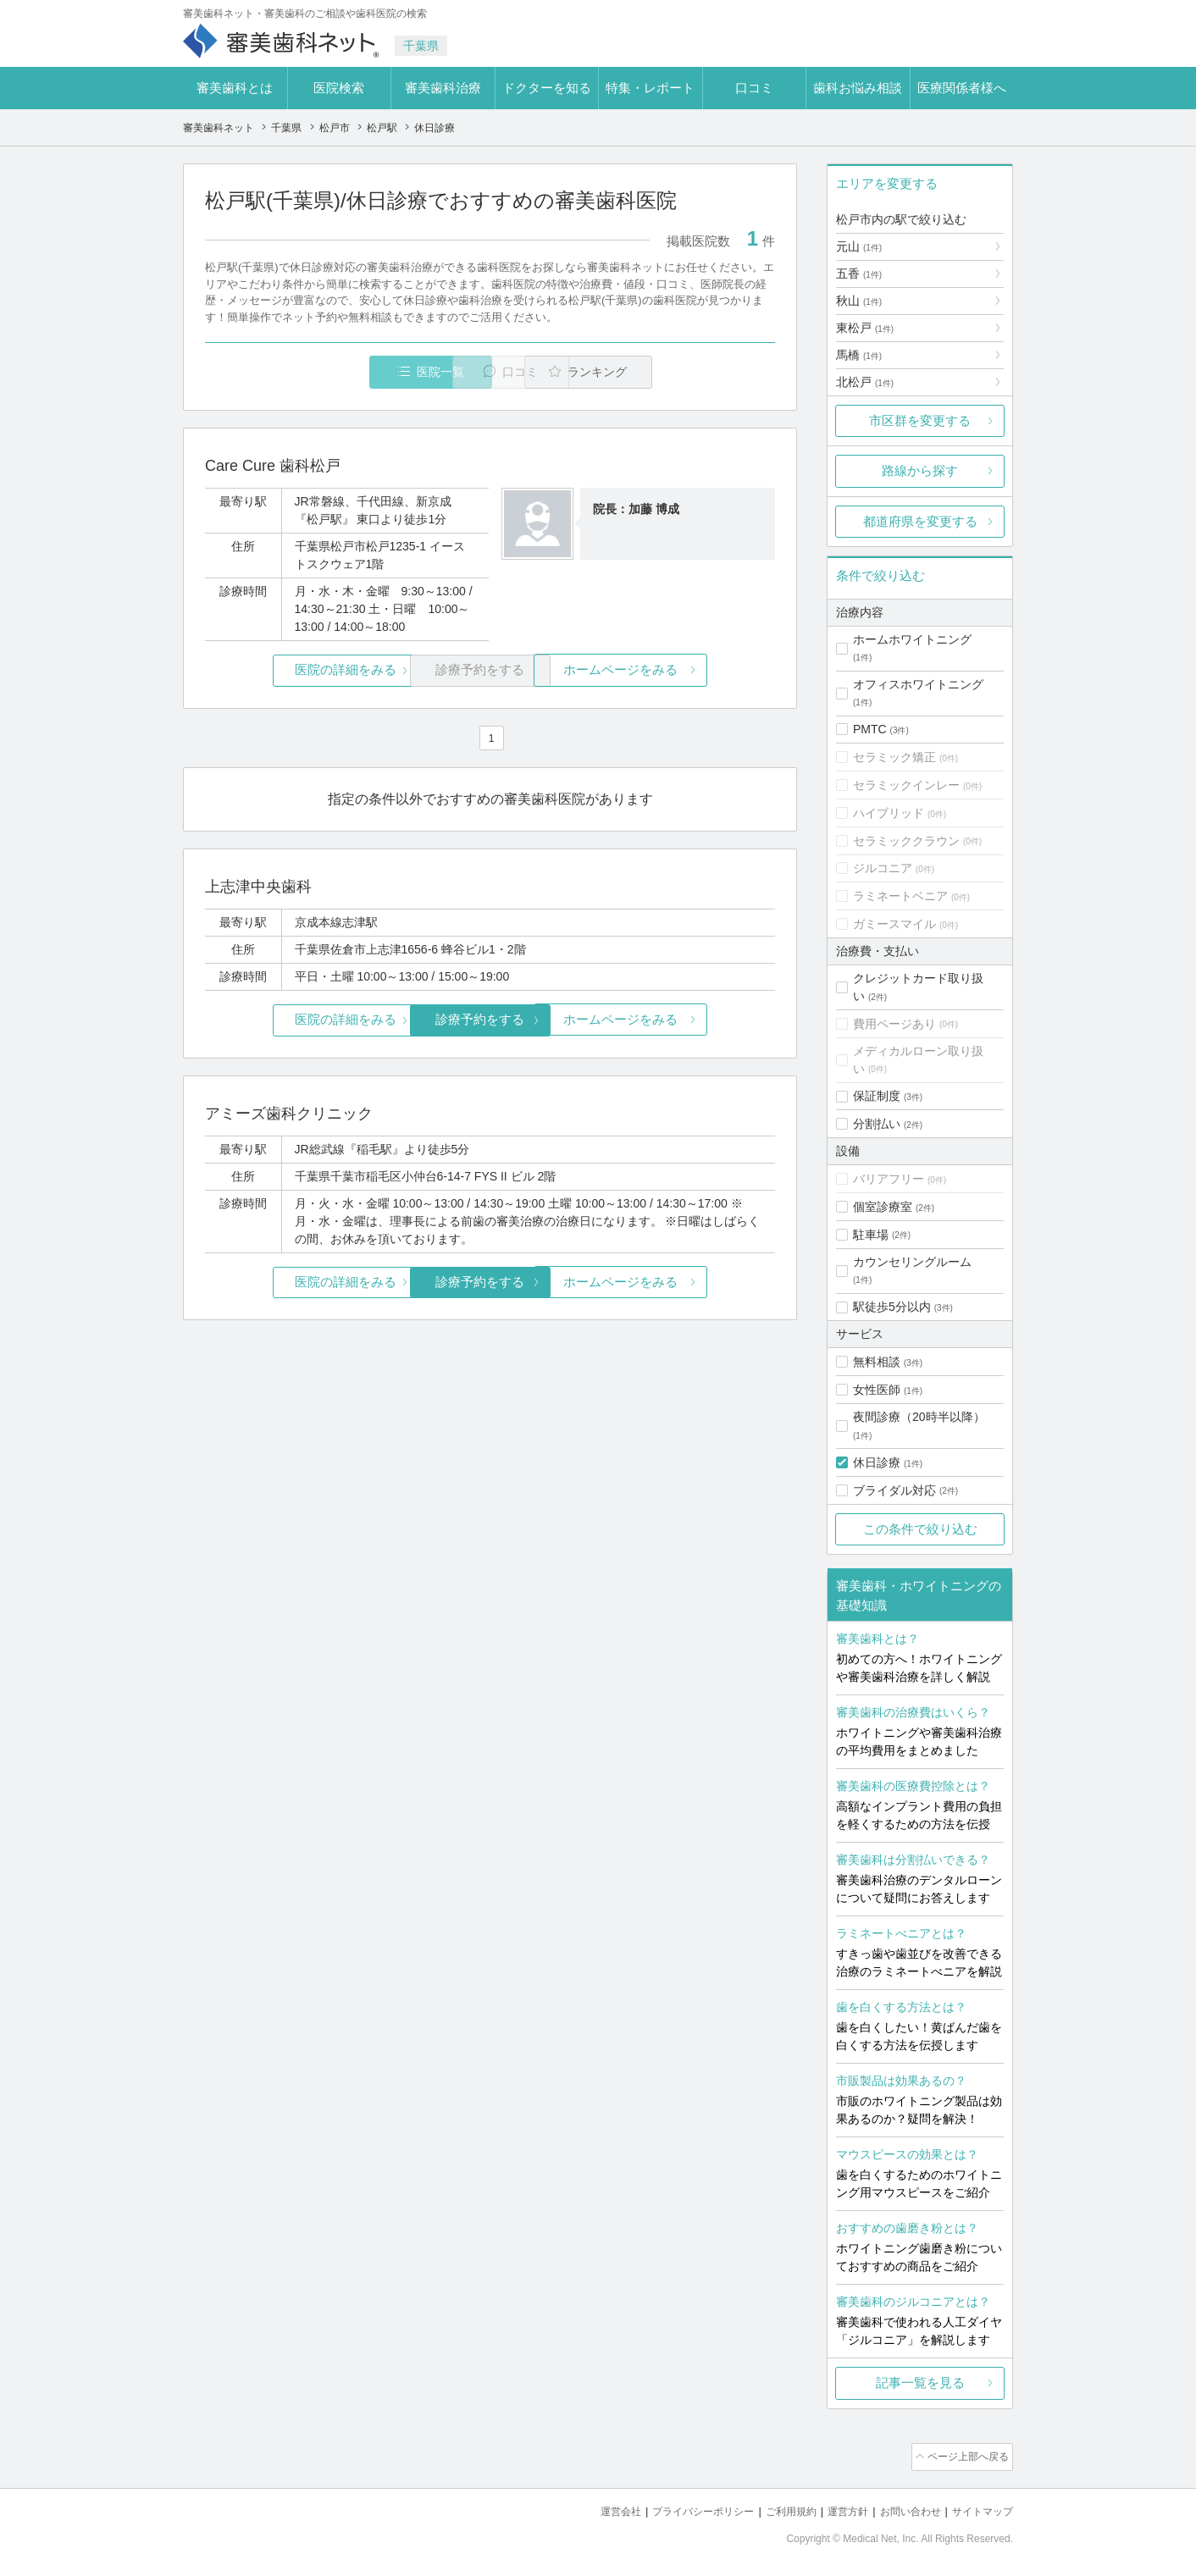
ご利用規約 (775, 2508)
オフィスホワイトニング (918, 684)
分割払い (876, 1123)
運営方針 (836, 2508)
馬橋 (859, 355)
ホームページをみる (680, 671)
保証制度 (876, 1096)
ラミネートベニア (900, 896)
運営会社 (593, 2508)
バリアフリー (888, 1179)
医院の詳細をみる (300, 671)
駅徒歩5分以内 (892, 1306)
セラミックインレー (906, 785)
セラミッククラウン (906, 841)
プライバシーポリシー (681, 2508)
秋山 (859, 300)
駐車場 (871, 1234)
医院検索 (338, 87)
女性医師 (876, 1389)
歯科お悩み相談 (857, 87)
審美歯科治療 (443, 87)
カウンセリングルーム (912, 1262)
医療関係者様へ (961, 87)
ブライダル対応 (894, 1490)
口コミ (754, 87)
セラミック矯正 (894, 757)
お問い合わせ (903, 2508)
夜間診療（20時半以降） (919, 1416)
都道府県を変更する (920, 521)
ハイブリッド (888, 813)
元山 (859, 246)
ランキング (677, 372)
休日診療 (876, 1462)
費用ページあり (894, 1024)
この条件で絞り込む (920, 1529)
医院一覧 (321, 372)
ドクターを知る (546, 87)
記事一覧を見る (920, 2382)
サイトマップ (980, 2508)
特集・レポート (650, 87)
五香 (859, 273)
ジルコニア (882, 868)
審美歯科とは (235, 87)
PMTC (870, 729)
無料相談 (876, 1361)
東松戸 (865, 327)
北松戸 (865, 382)
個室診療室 (882, 1206)
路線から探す (920, 470)
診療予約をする (490, 1020)
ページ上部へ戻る (964, 2456)
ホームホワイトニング (912, 639)
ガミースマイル (894, 924)
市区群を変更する (920, 420)
